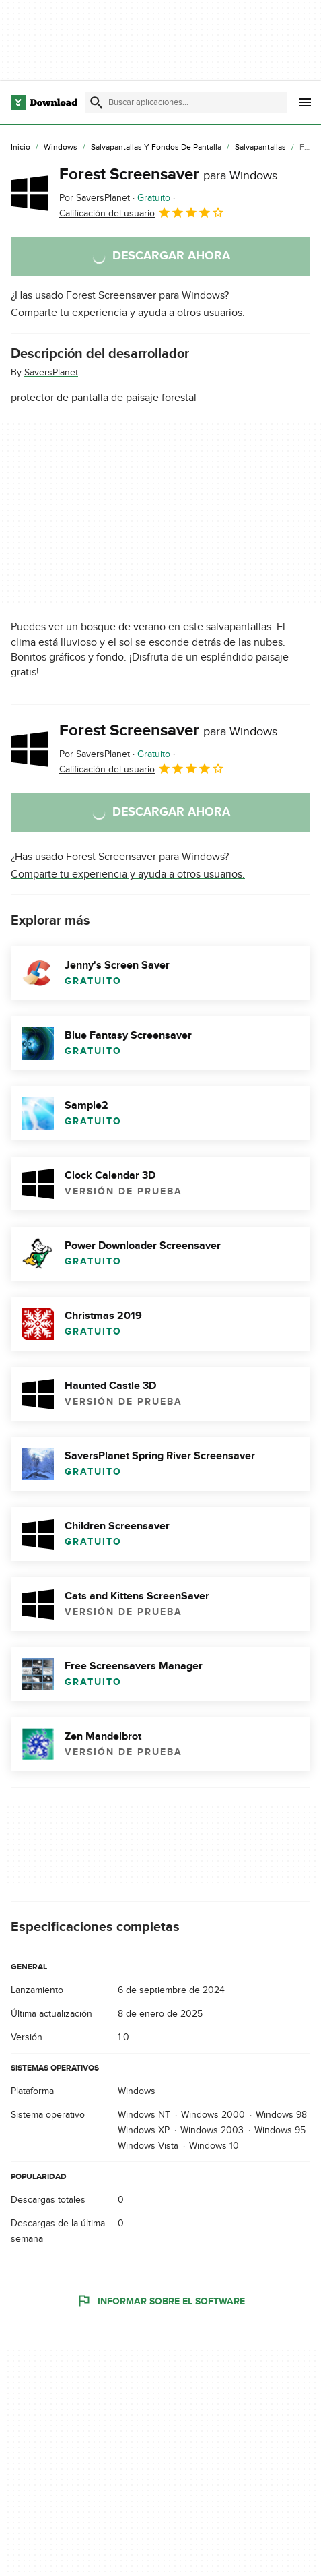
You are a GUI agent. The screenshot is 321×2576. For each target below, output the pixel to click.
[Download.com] (44, 102)
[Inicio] (20, 147)
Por (94, 198)
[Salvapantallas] (260, 147)
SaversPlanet (51, 372)
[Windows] (60, 147)
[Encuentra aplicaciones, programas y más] (186, 102)
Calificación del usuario (142, 212)
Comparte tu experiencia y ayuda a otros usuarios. (128, 312)
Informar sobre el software (160, 2301)
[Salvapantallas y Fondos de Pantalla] (156, 147)
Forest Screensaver (168, 174)
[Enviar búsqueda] (96, 102)
